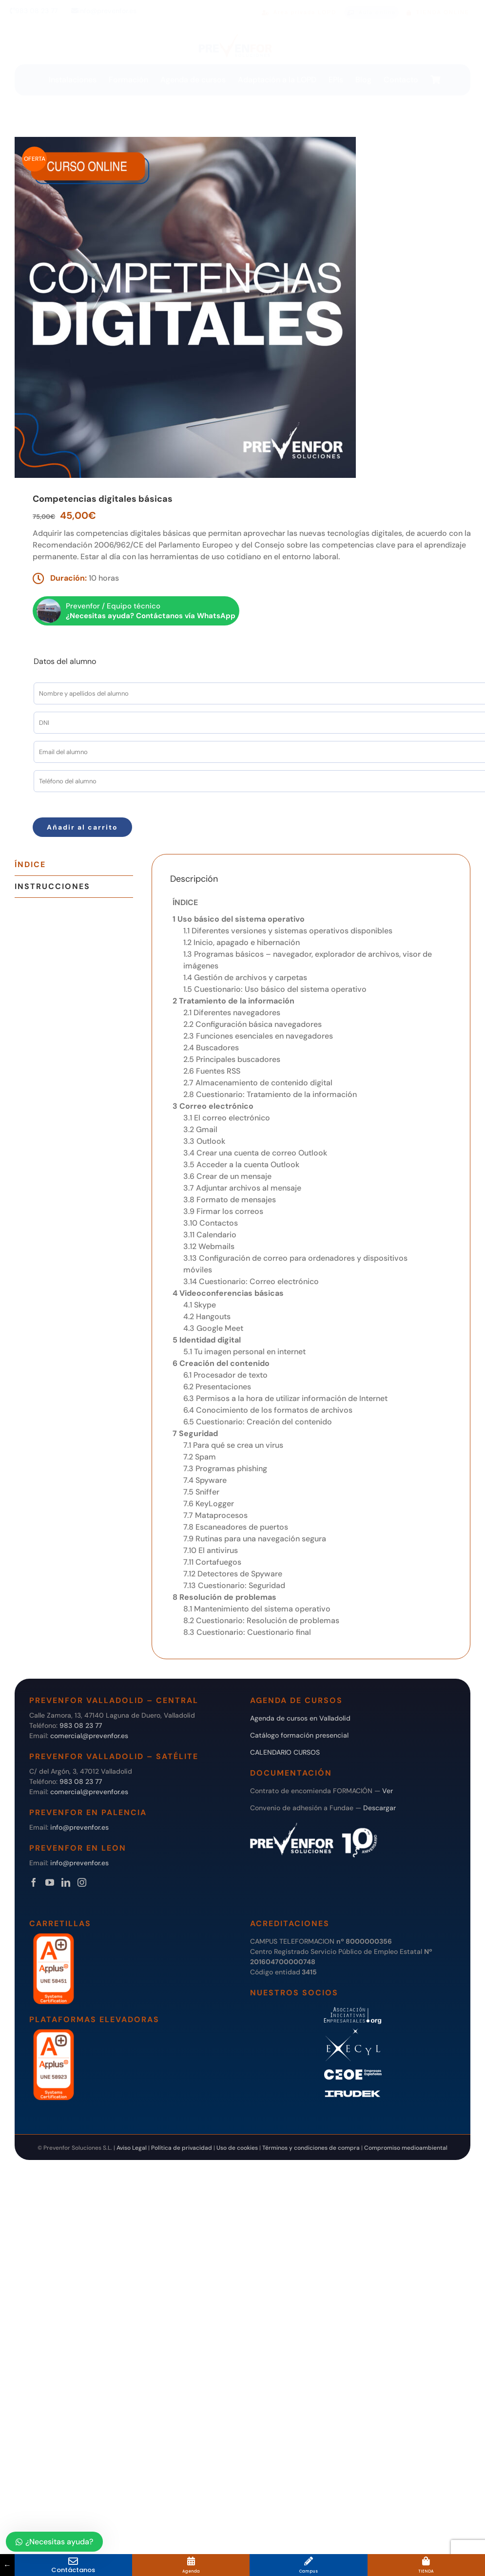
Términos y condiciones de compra (311, 2148)
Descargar (379, 1807)
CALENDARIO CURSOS (285, 1752)
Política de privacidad (181, 2148)
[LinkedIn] (65, 1882)
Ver (387, 1790)
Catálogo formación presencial (299, 1735)
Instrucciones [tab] (52, 886)
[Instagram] (82, 1882)
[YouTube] (49, 1882)
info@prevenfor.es (103, 10)
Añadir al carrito (82, 827)
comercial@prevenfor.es (89, 1735)
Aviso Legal (131, 2148)
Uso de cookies (237, 2148)
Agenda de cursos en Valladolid (300, 1718)
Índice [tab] (30, 864)
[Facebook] (33, 1882)
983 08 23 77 (34, 10)
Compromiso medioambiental (405, 2148)
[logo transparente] (235, 34)
